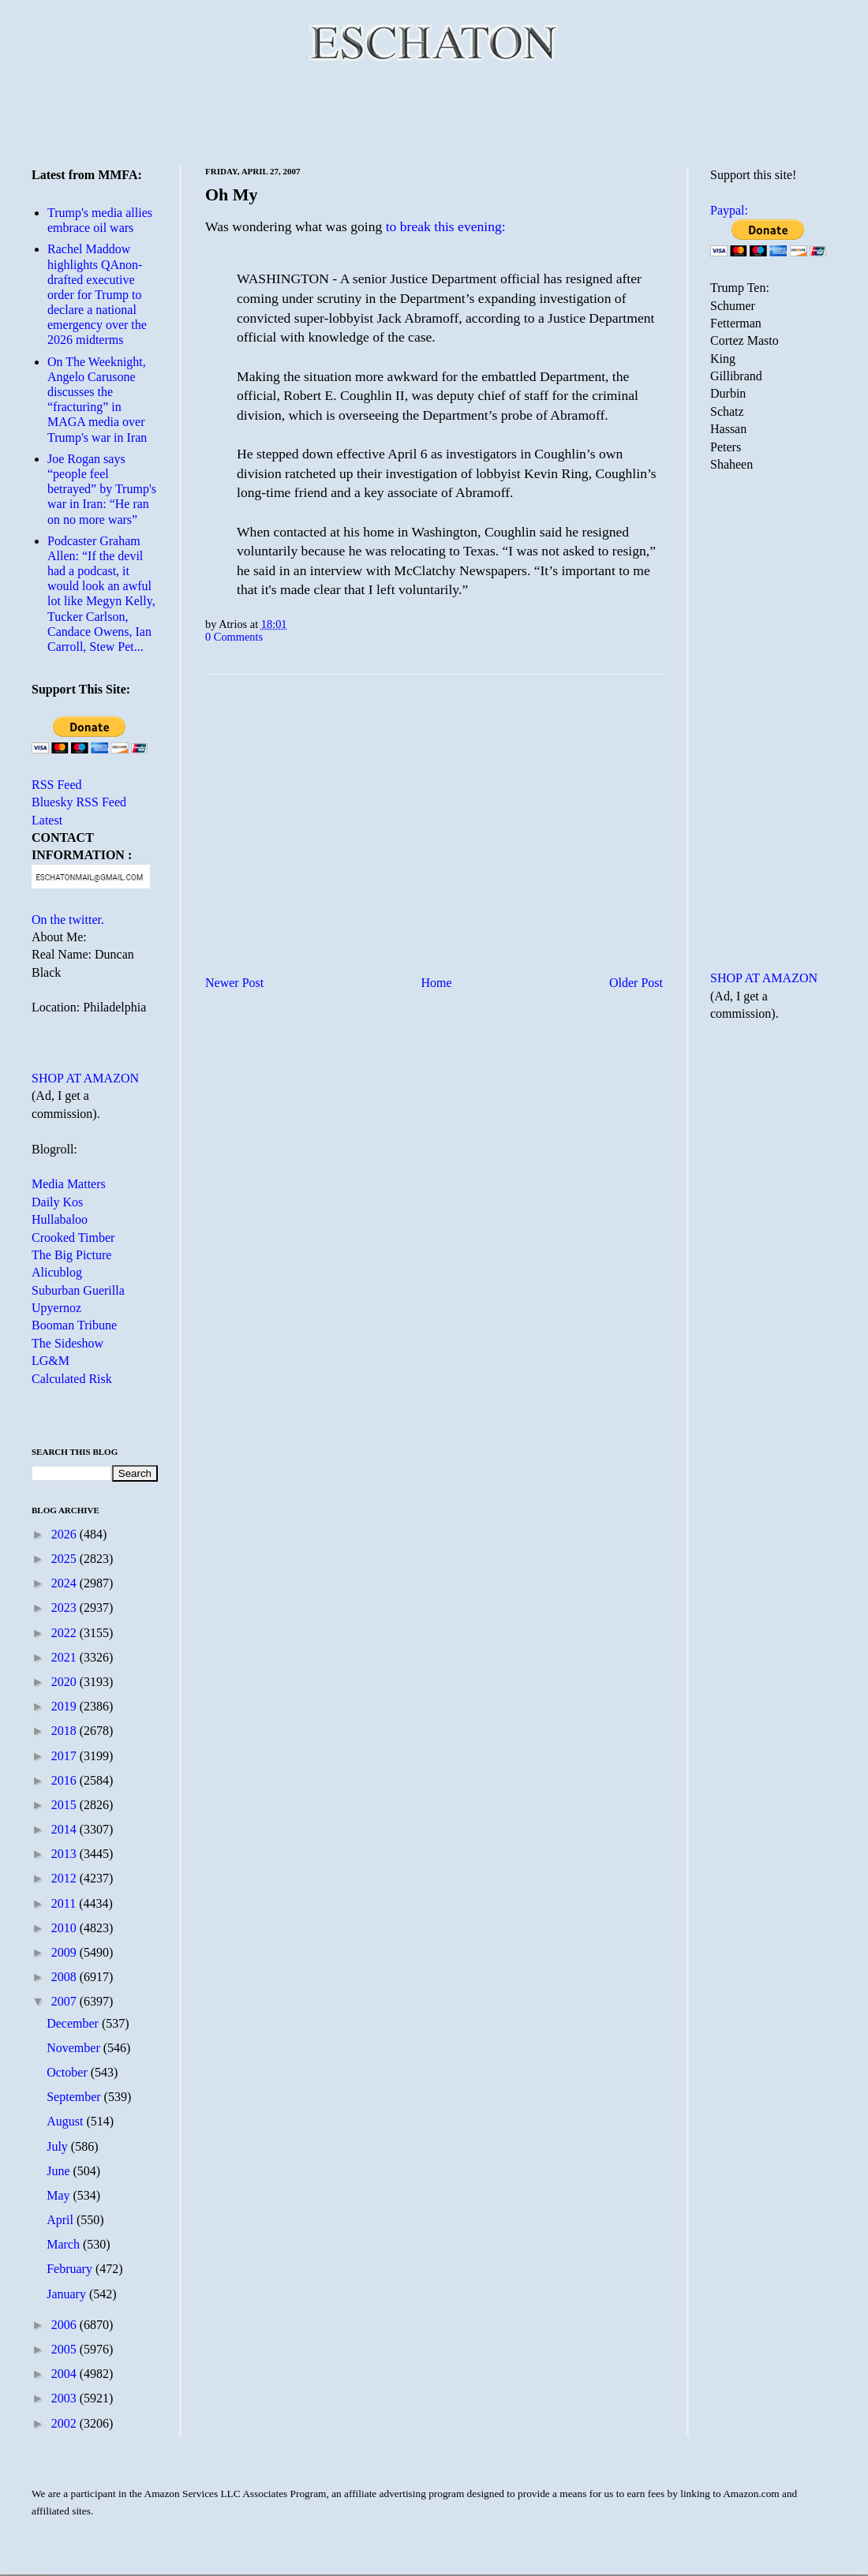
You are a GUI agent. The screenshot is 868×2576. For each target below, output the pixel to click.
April (62, 2219)
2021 (65, 1657)
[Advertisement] (434, 114)
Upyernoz (56, 1307)
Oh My (231, 194)
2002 (65, 2423)
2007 (65, 2001)
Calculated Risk (72, 1378)
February (71, 2268)
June (60, 2171)
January (68, 2294)
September (75, 2096)
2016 (65, 1780)
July (59, 2146)
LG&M (50, 1360)
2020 (65, 1681)
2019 (65, 1706)
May (60, 2195)
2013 (65, 1853)
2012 (65, 1878)
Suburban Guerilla (78, 1290)
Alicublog (57, 1272)
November (75, 2047)
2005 (65, 2349)
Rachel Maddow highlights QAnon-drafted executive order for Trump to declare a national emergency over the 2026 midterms (97, 294)
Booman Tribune (74, 1325)
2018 (65, 1730)
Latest (47, 820)
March (65, 2244)
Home (436, 982)
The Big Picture (71, 1255)
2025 (65, 1558)
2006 (65, 2324)
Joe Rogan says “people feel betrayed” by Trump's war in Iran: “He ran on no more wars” (101, 489)
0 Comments (234, 636)
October (69, 2072)
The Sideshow (67, 1343)
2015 (65, 1804)
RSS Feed (57, 784)
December (74, 2023)
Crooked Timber (73, 1237)
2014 (65, 1829)
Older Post (636, 982)
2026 (65, 1534)
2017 (65, 1756)
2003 (65, 2398)
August (66, 2121)
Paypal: (729, 210)
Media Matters (69, 1184)
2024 (65, 1583)
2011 (65, 1903)
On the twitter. (68, 919)
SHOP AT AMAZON (85, 1078)
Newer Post (234, 982)
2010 (65, 1928)
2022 (65, 1632)
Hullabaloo (60, 1219)
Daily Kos (57, 1202)
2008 (65, 1976)
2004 (65, 2373)
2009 (65, 1952)
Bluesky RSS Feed (79, 802)
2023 (65, 1607)
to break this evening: (446, 226)
